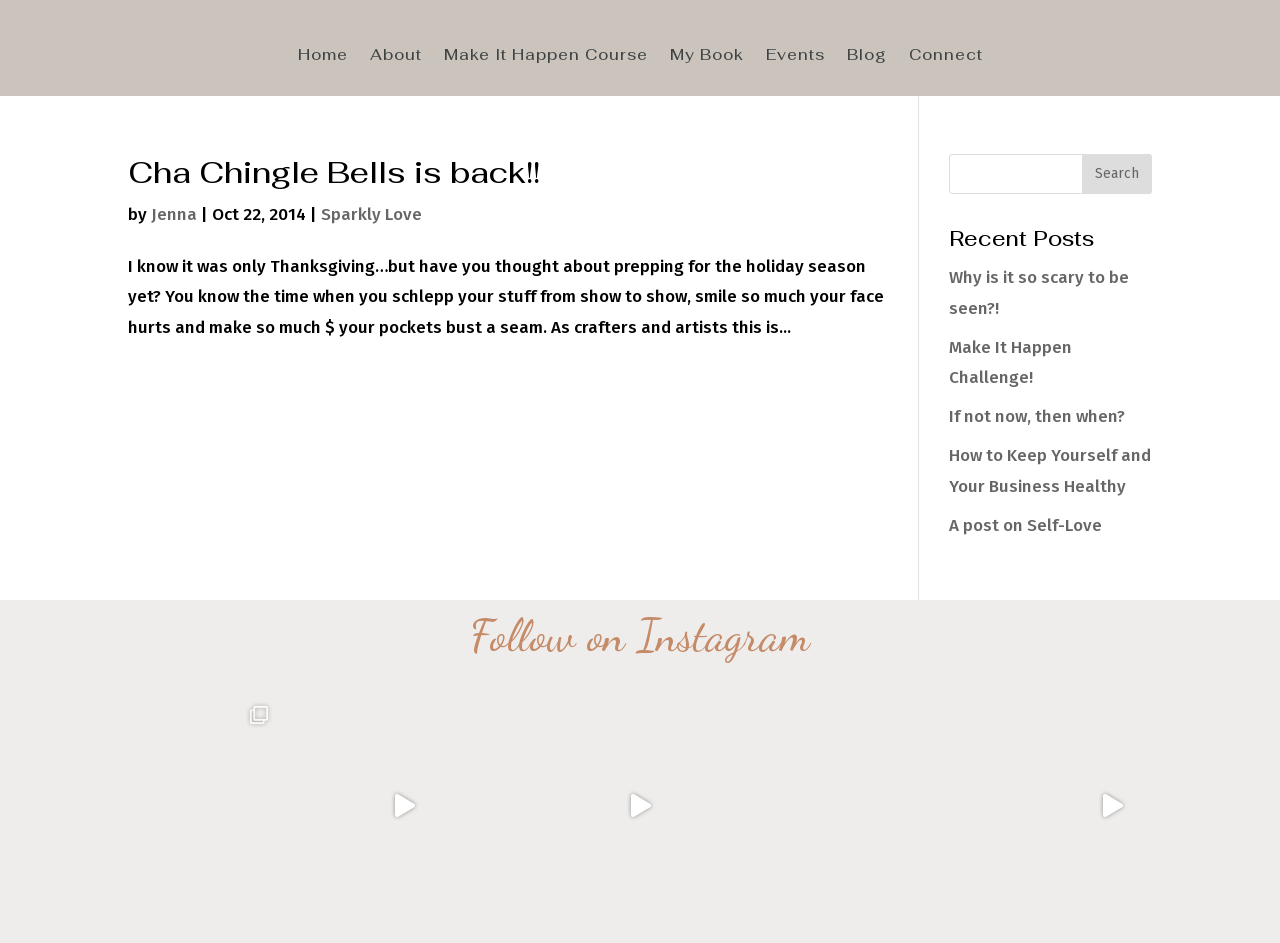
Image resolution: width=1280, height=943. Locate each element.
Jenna (174, 214)
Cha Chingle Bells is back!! (334, 172)
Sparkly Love (371, 214)
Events (795, 56)
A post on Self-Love (1025, 525)
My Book (707, 56)
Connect (946, 56)
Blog (867, 56)
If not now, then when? (1037, 416)
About (396, 56)
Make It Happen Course (546, 56)
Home (323, 56)
